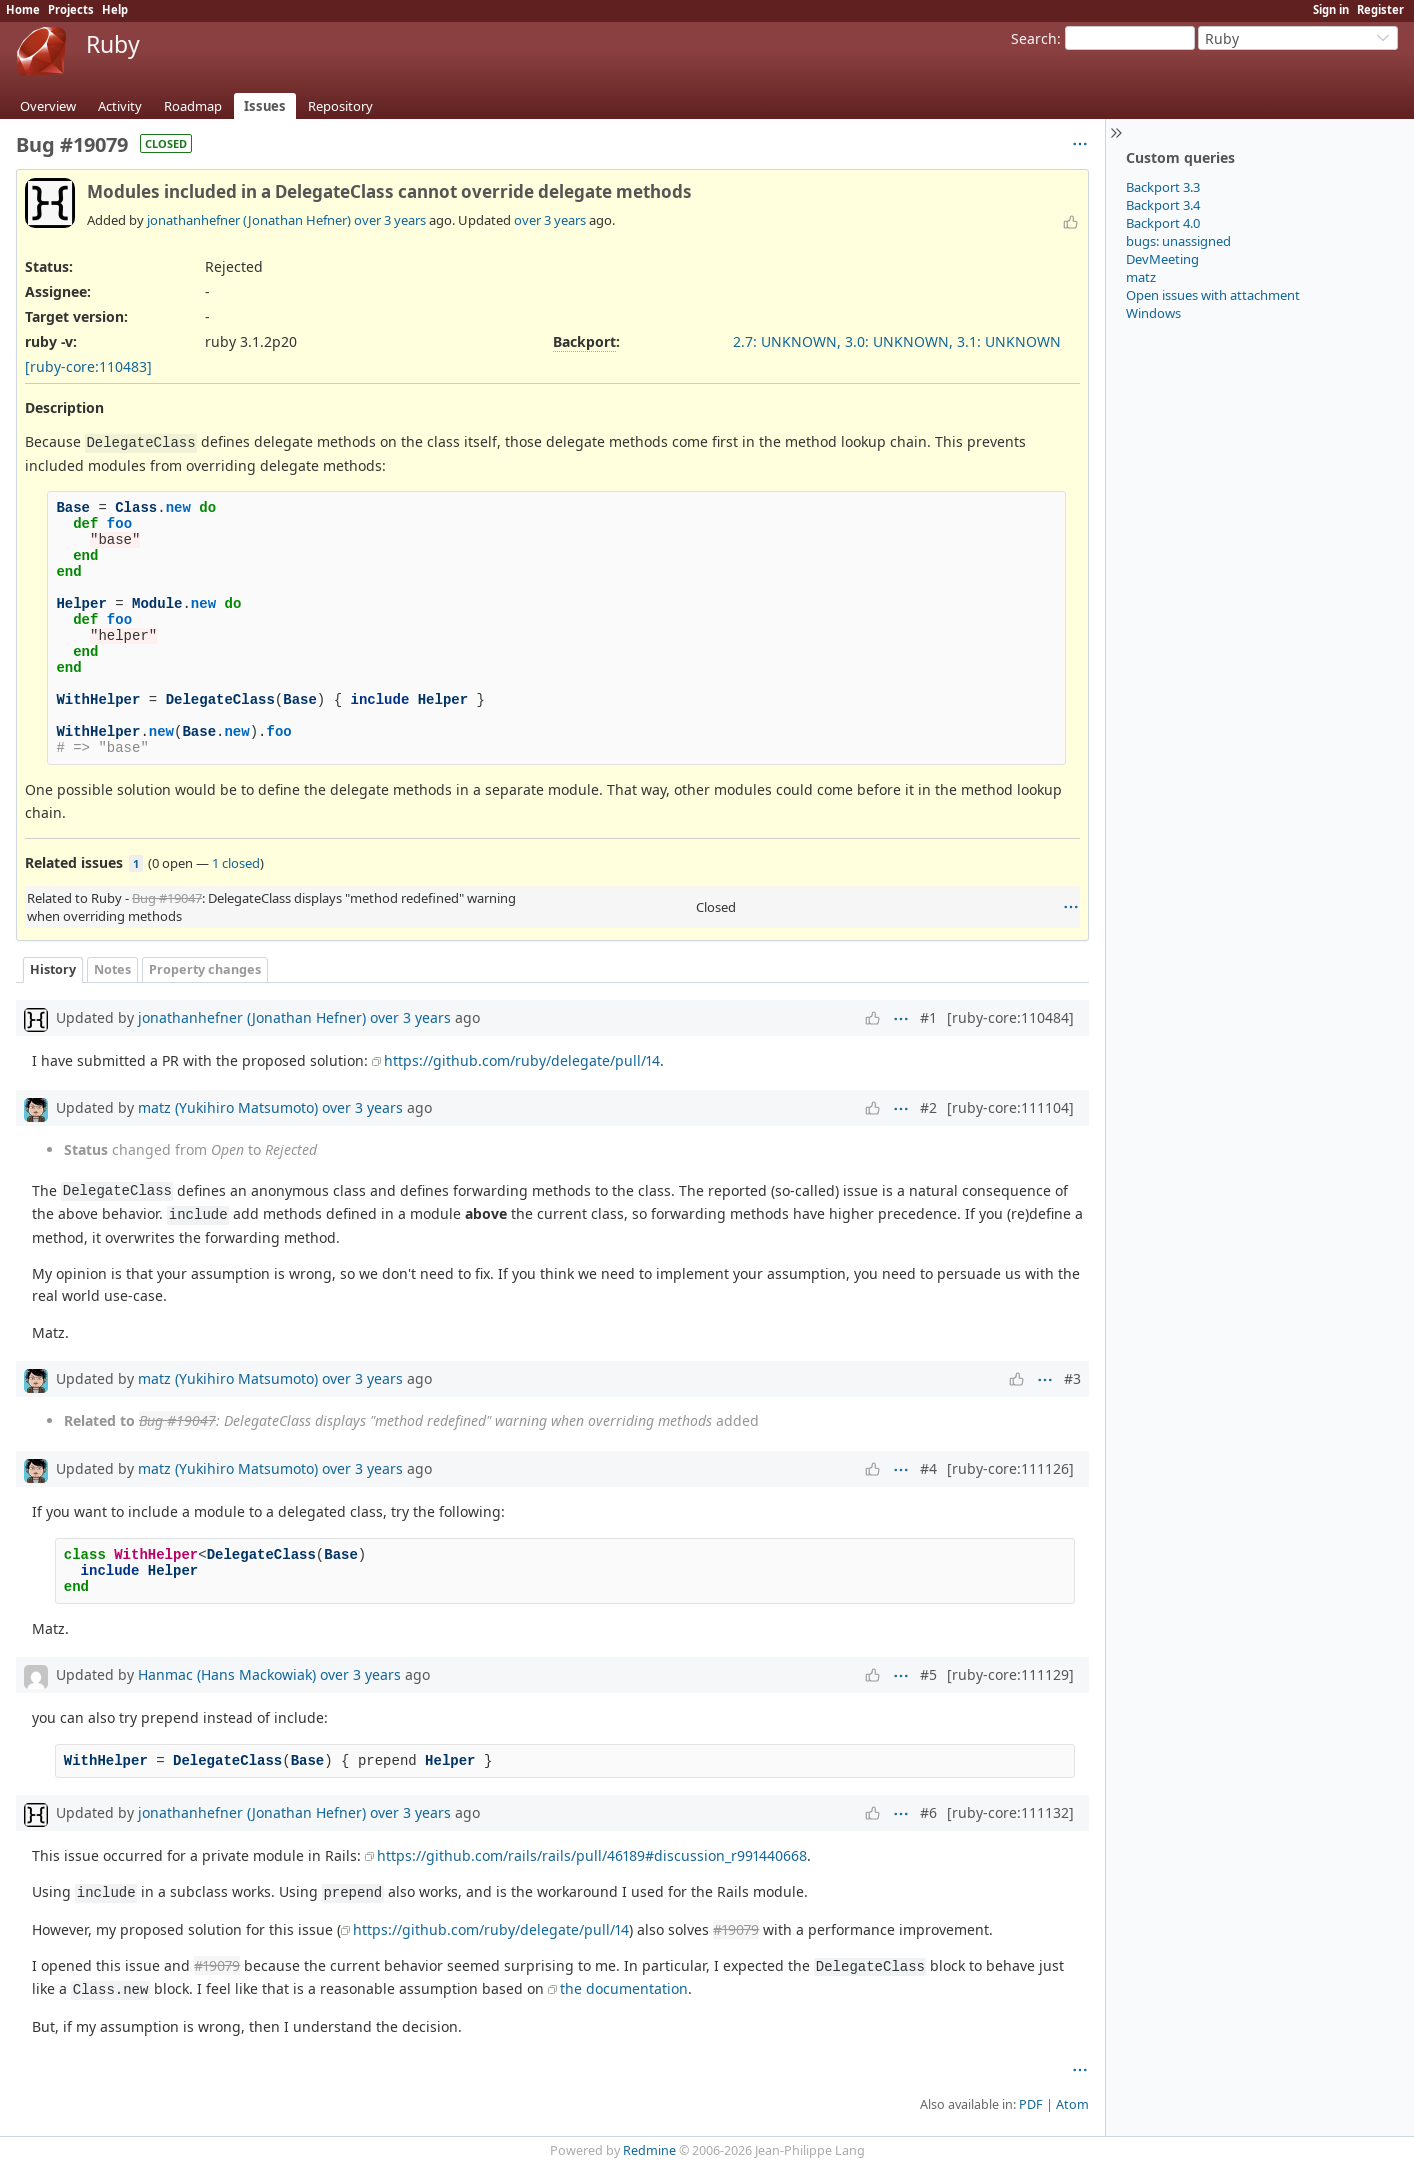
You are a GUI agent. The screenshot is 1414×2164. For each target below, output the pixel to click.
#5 (928, 1674)
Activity (120, 106)
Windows (1153, 313)
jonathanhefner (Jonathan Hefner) (249, 220)
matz (1141, 277)
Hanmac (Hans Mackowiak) (227, 1674)
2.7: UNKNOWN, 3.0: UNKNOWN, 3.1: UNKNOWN (897, 341)
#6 (928, 1812)
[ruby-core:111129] (1010, 1674)
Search (1034, 38)
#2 (928, 1107)
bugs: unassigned (1178, 241)
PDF (1031, 2104)
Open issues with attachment (1213, 295)
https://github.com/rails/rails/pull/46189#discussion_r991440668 (592, 1855)
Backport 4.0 (1163, 223)
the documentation (624, 1988)
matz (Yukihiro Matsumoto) (228, 1107)
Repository (340, 106)
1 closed (236, 863)
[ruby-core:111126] (1010, 1468)
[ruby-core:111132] (1010, 1812)
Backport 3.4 (1163, 205)
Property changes (205, 969)
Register (1380, 9)
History (53, 969)
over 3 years (390, 220)
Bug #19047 (167, 898)
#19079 (736, 1929)
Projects (71, 9)
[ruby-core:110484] (1010, 1017)
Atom (1072, 2104)
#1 (928, 1017)
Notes (112, 969)
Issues (265, 106)
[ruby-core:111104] (1010, 1107)
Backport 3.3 (1163, 187)
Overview (48, 106)
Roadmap (193, 106)
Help (115, 9)
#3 (1072, 1378)
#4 (928, 1468)
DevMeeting (1162, 259)
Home (23, 9)
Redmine (649, 2150)
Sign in (1331, 9)
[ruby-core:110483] (88, 366)
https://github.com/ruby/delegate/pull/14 (522, 1060)
